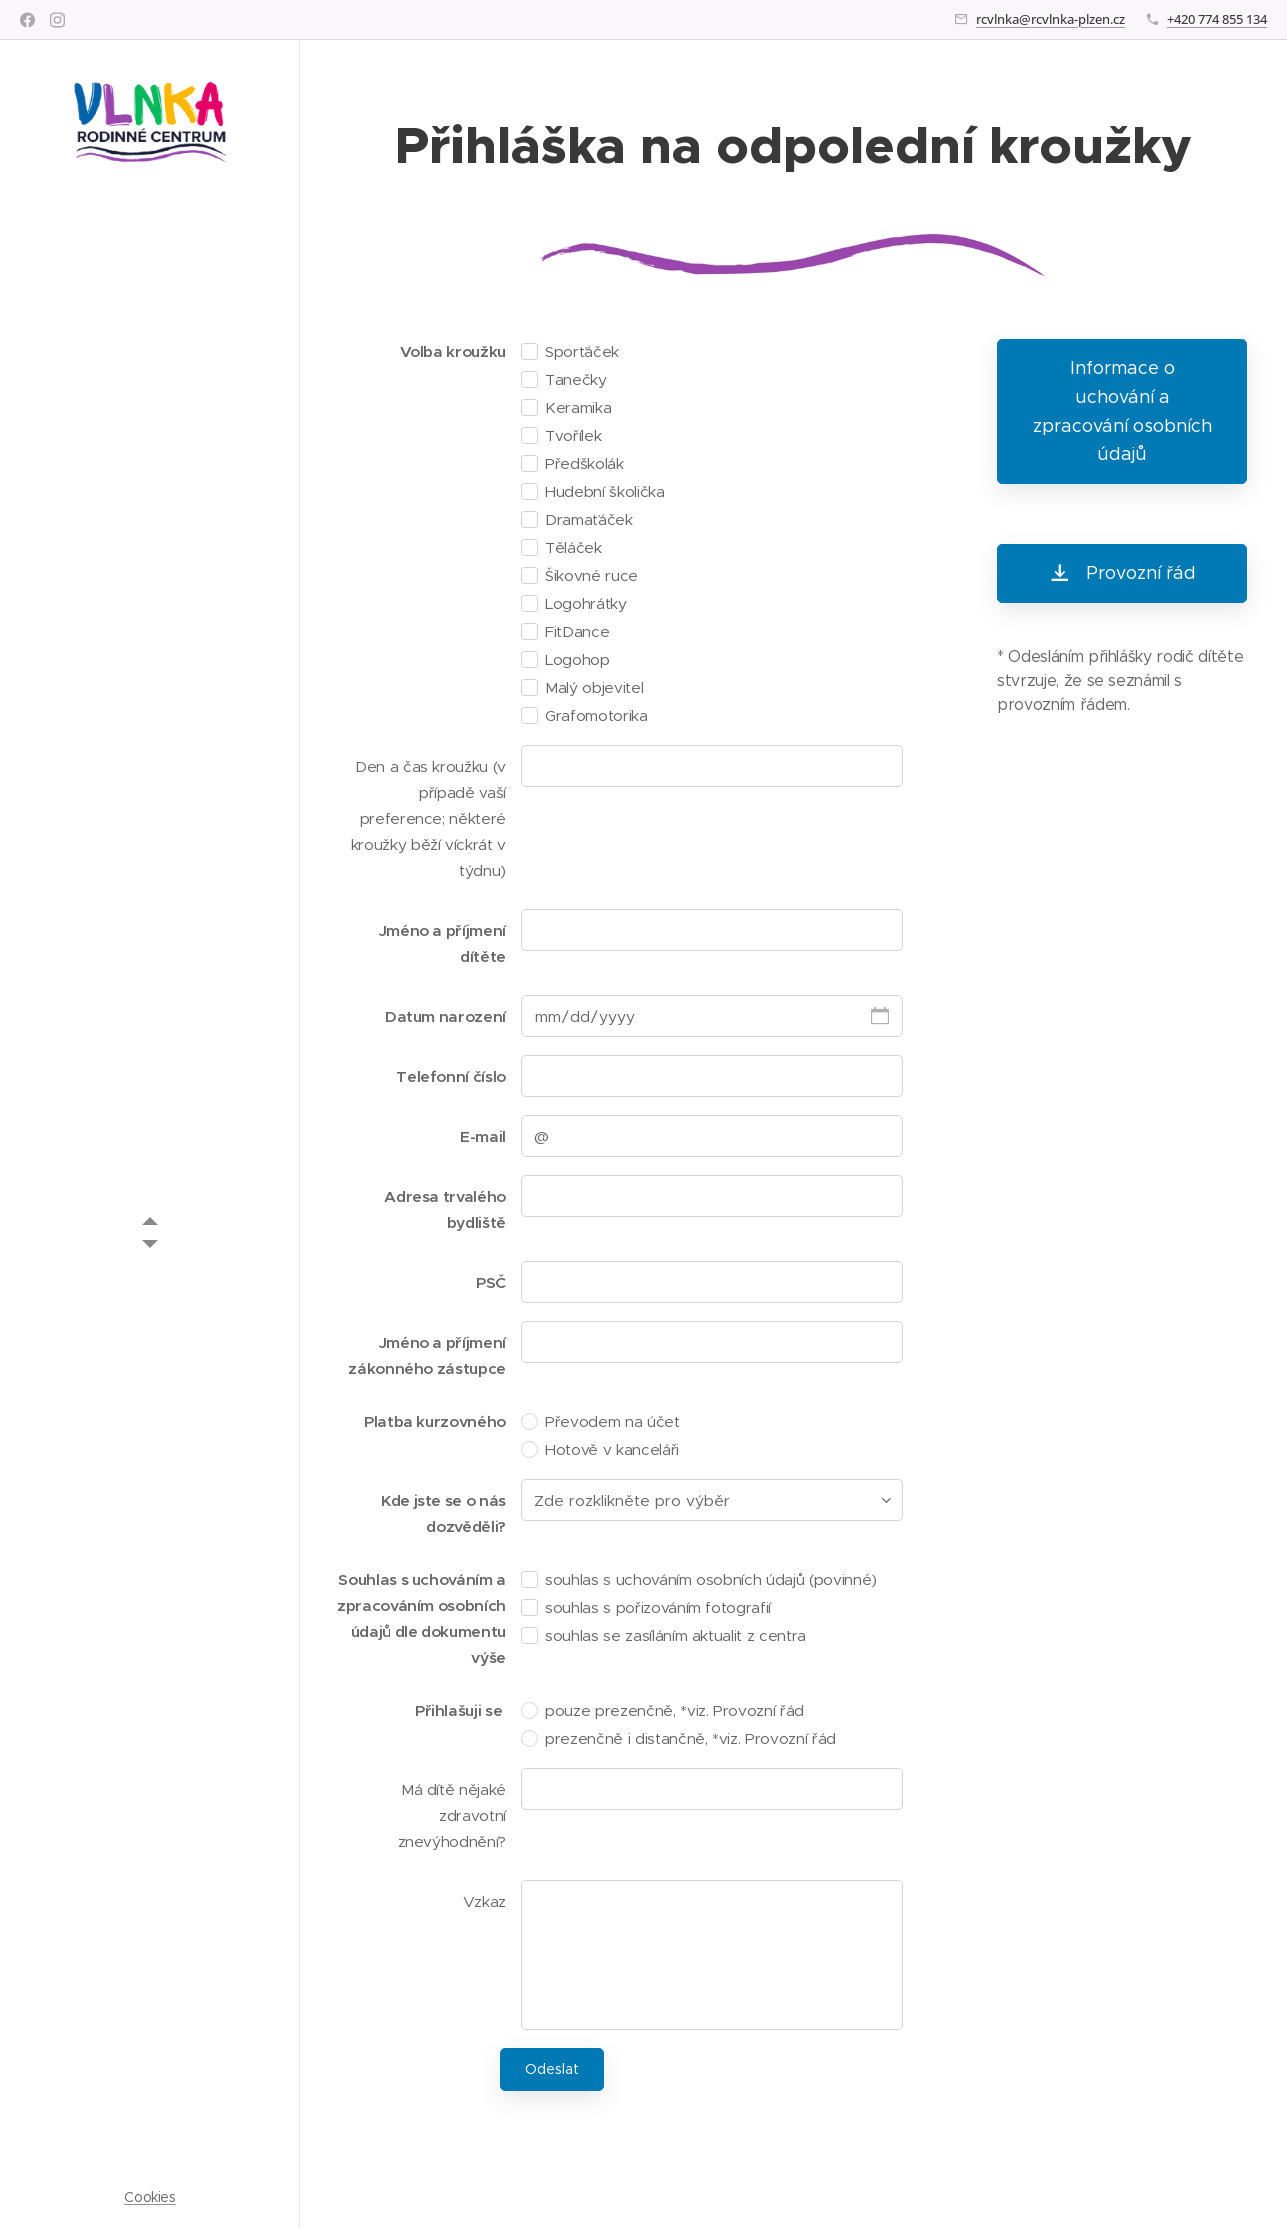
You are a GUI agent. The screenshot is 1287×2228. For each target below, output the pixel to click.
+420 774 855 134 (1217, 19)
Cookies (150, 2197)
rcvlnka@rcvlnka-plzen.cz (1050, 19)
